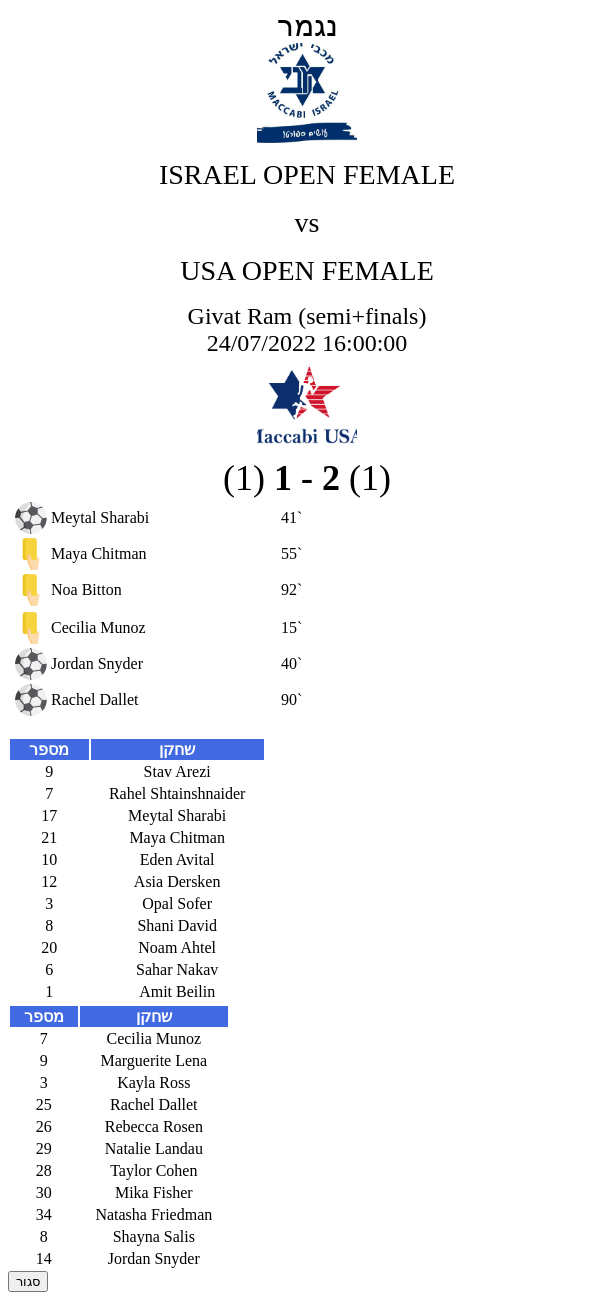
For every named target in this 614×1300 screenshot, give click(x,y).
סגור (28, 1281)
